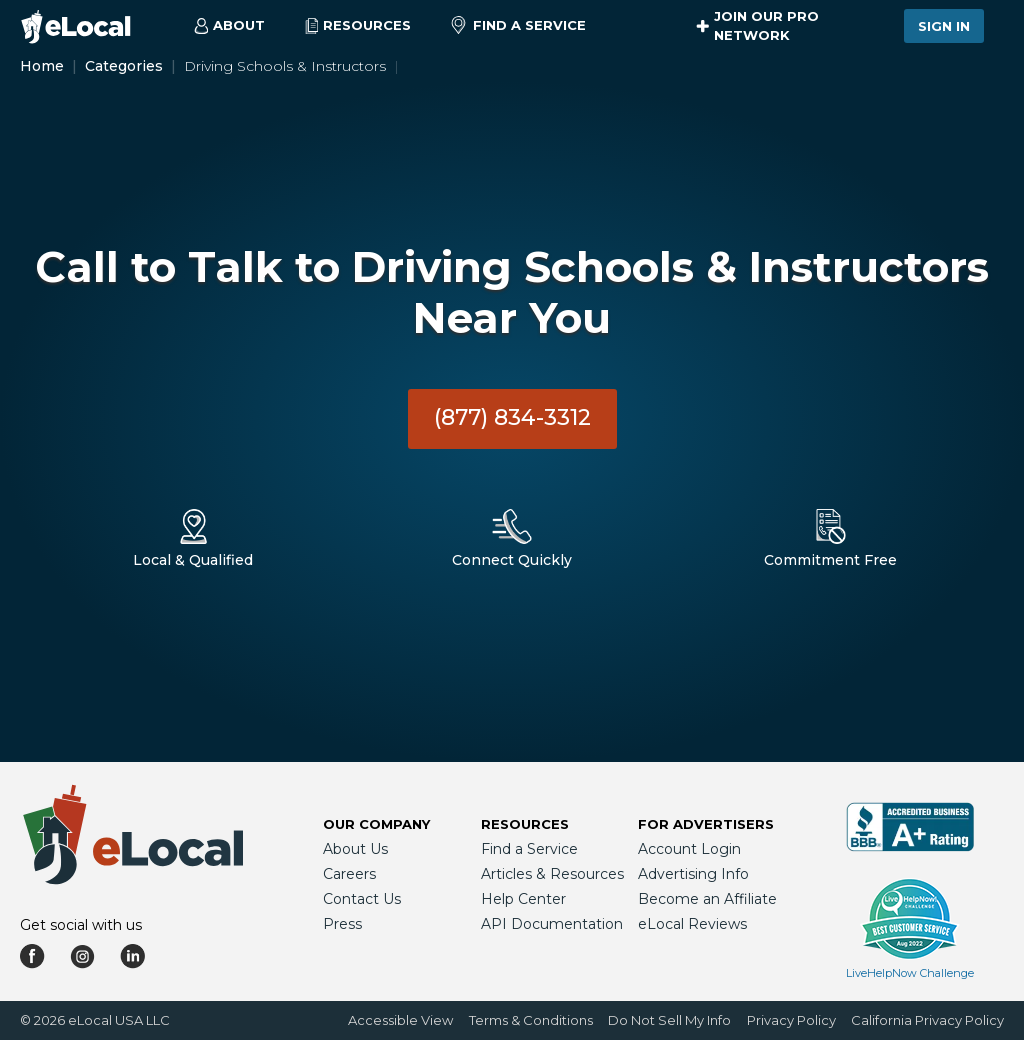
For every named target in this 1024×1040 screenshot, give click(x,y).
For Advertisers (706, 824)
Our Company (376, 824)
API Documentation (552, 924)
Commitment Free (830, 560)
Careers (349, 874)
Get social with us (81, 925)
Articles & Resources (552, 874)
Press (342, 924)
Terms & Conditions (531, 1020)
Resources (525, 824)
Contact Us (362, 899)
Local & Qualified (193, 560)
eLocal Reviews (692, 924)
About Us (355, 849)
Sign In (944, 26)
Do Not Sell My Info (669, 1020)
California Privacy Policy (927, 1020)
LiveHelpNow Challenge (910, 973)
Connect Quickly (512, 560)
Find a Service (518, 26)
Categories (124, 66)
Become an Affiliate (707, 899)
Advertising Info (693, 874)
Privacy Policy (791, 1020)
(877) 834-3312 (512, 417)
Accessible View (400, 1020)
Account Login (689, 849)
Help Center (523, 899)
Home (42, 66)
